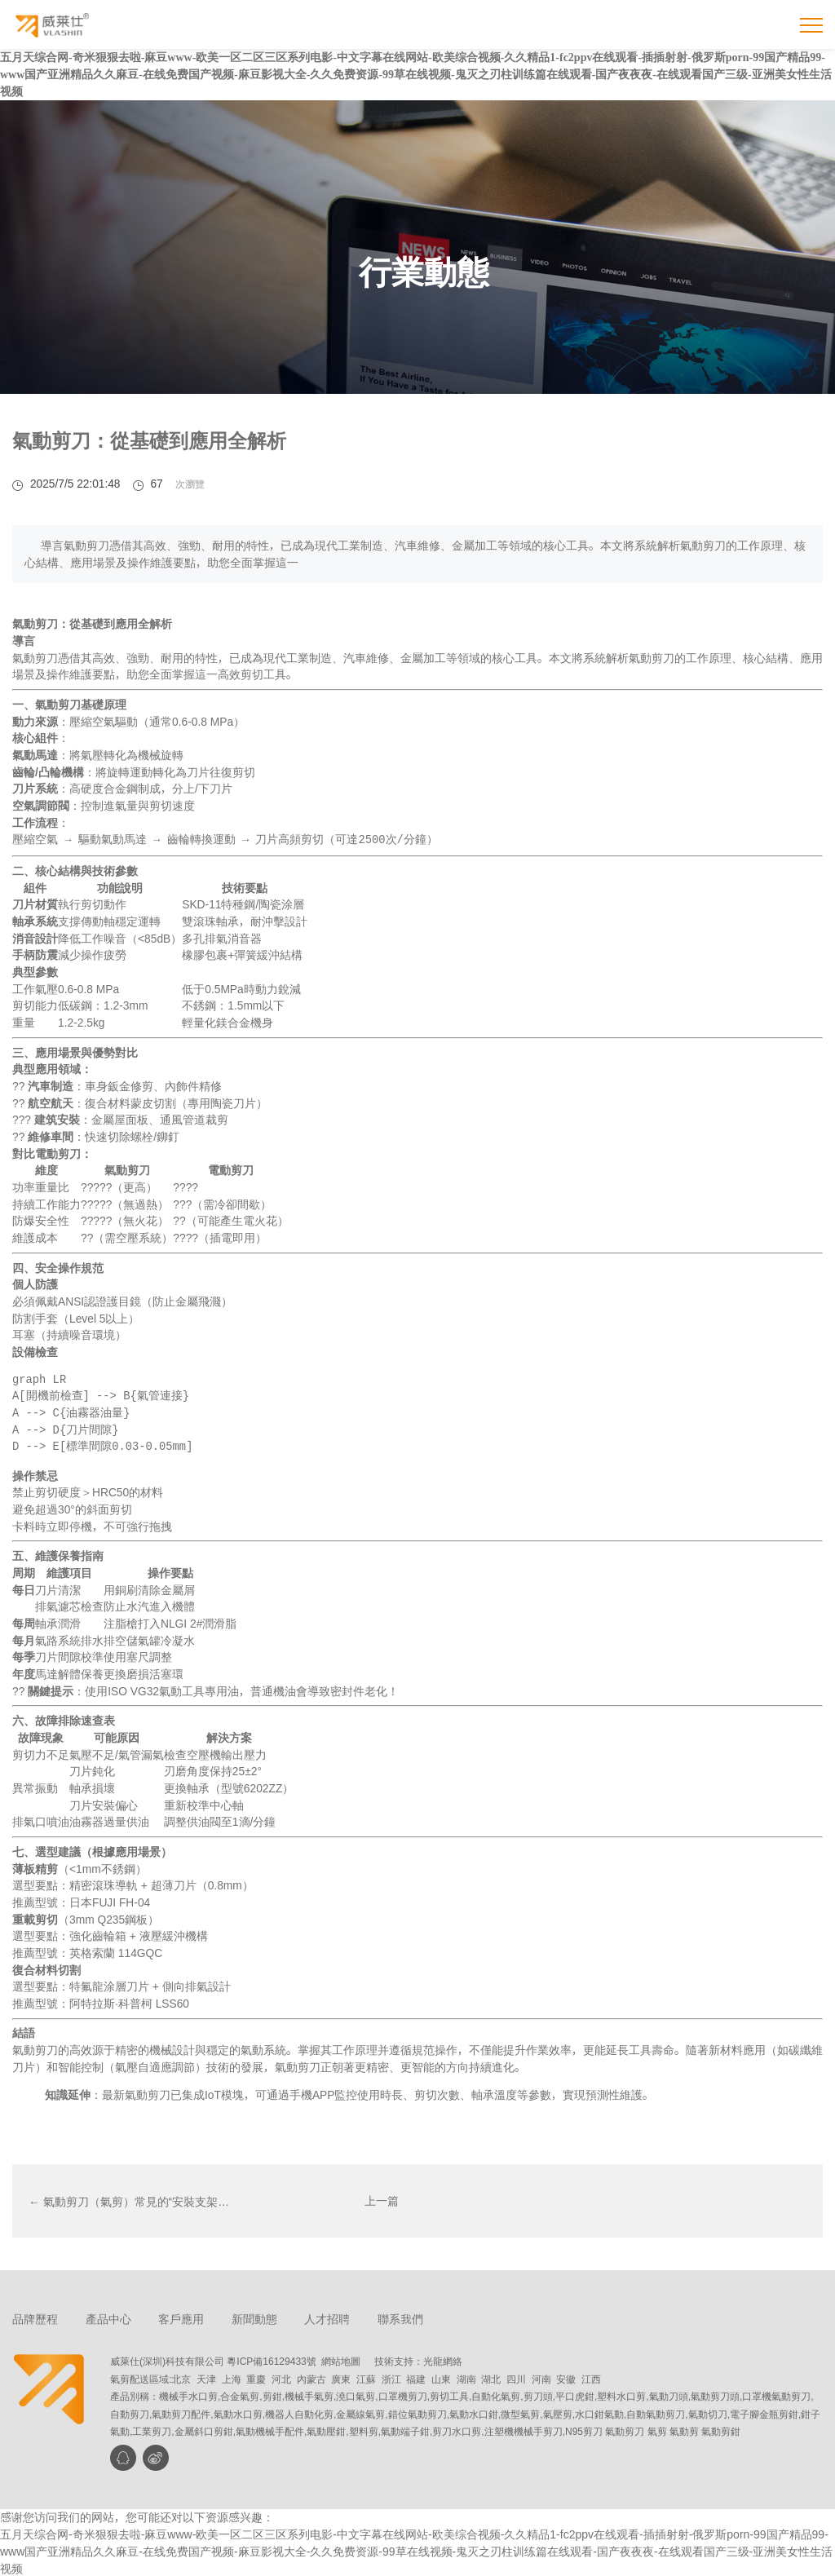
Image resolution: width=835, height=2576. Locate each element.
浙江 (391, 2377)
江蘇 (366, 2377)
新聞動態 (254, 2317)
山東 (441, 2377)
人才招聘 (328, 2317)
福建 (416, 2377)
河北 (281, 2377)
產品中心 (108, 2317)
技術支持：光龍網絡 (418, 2359)
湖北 (491, 2377)
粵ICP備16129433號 (271, 2359)
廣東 (341, 2377)
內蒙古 (311, 2377)
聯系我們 (401, 2317)
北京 (181, 2377)
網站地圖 (340, 2359)
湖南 (466, 2377)
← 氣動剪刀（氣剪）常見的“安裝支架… (129, 2199)
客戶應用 (182, 2317)
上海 (231, 2377)
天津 (206, 2377)
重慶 (256, 2377)
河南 (541, 2377)
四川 (516, 2377)
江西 (591, 2377)
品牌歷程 (35, 2317)
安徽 (566, 2377)
